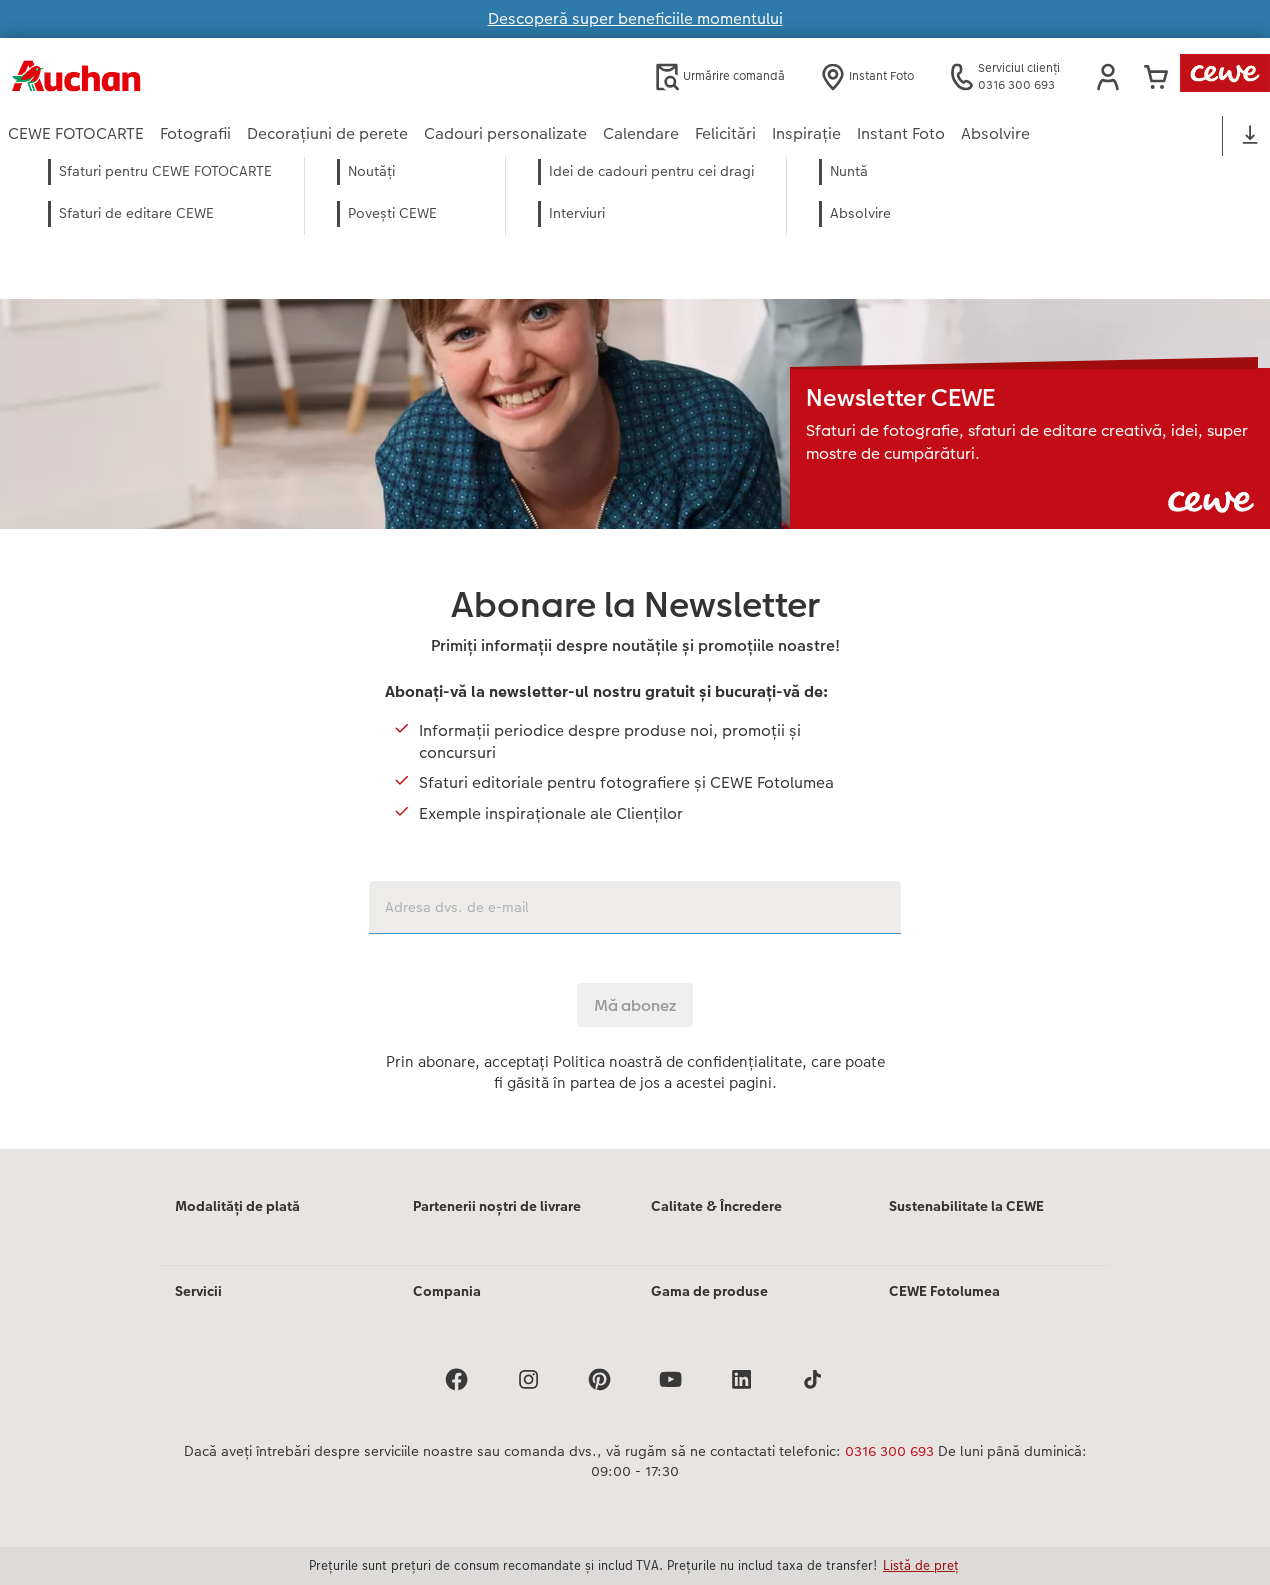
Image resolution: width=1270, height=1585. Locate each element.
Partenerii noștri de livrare (497, 1206)
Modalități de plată (237, 1206)
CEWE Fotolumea (944, 1291)
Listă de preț (921, 1565)
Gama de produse (709, 1291)
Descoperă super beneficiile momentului (635, 18)
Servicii (198, 1291)
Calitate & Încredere (716, 1206)
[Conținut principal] (635, 680)
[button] (1108, 77)
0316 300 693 (889, 1451)
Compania (447, 1291)
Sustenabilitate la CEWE (966, 1206)
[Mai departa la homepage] (204, 76)
